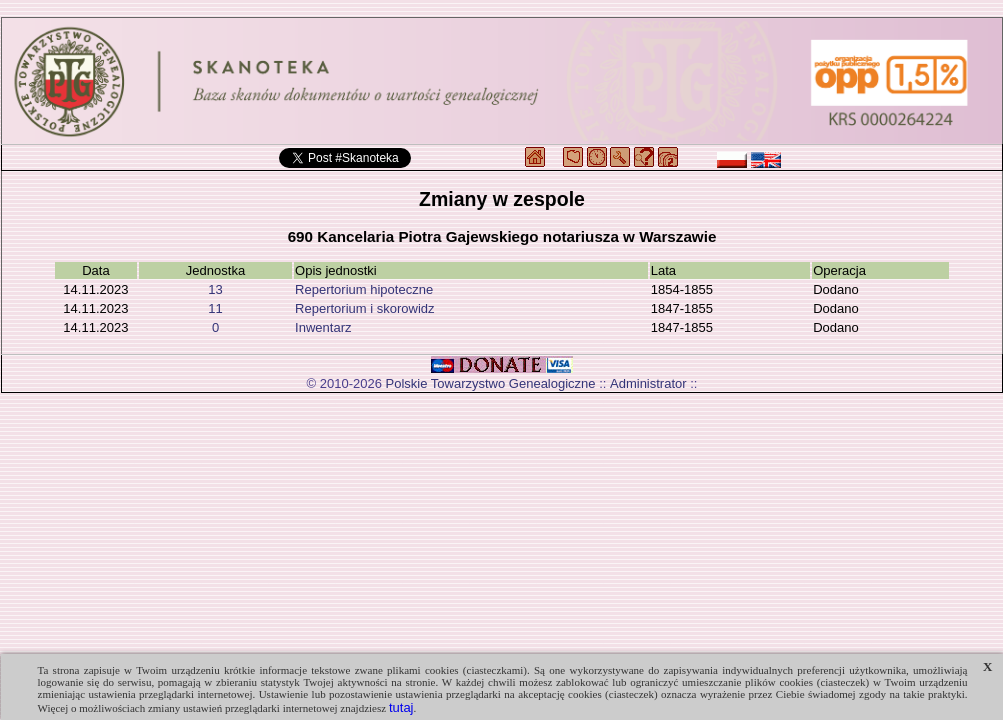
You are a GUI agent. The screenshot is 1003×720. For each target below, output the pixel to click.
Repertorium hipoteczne (364, 289)
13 (215, 289)
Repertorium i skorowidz (364, 308)
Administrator (648, 383)
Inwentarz (323, 327)
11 (215, 308)
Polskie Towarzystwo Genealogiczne (491, 383)
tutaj (401, 707)
